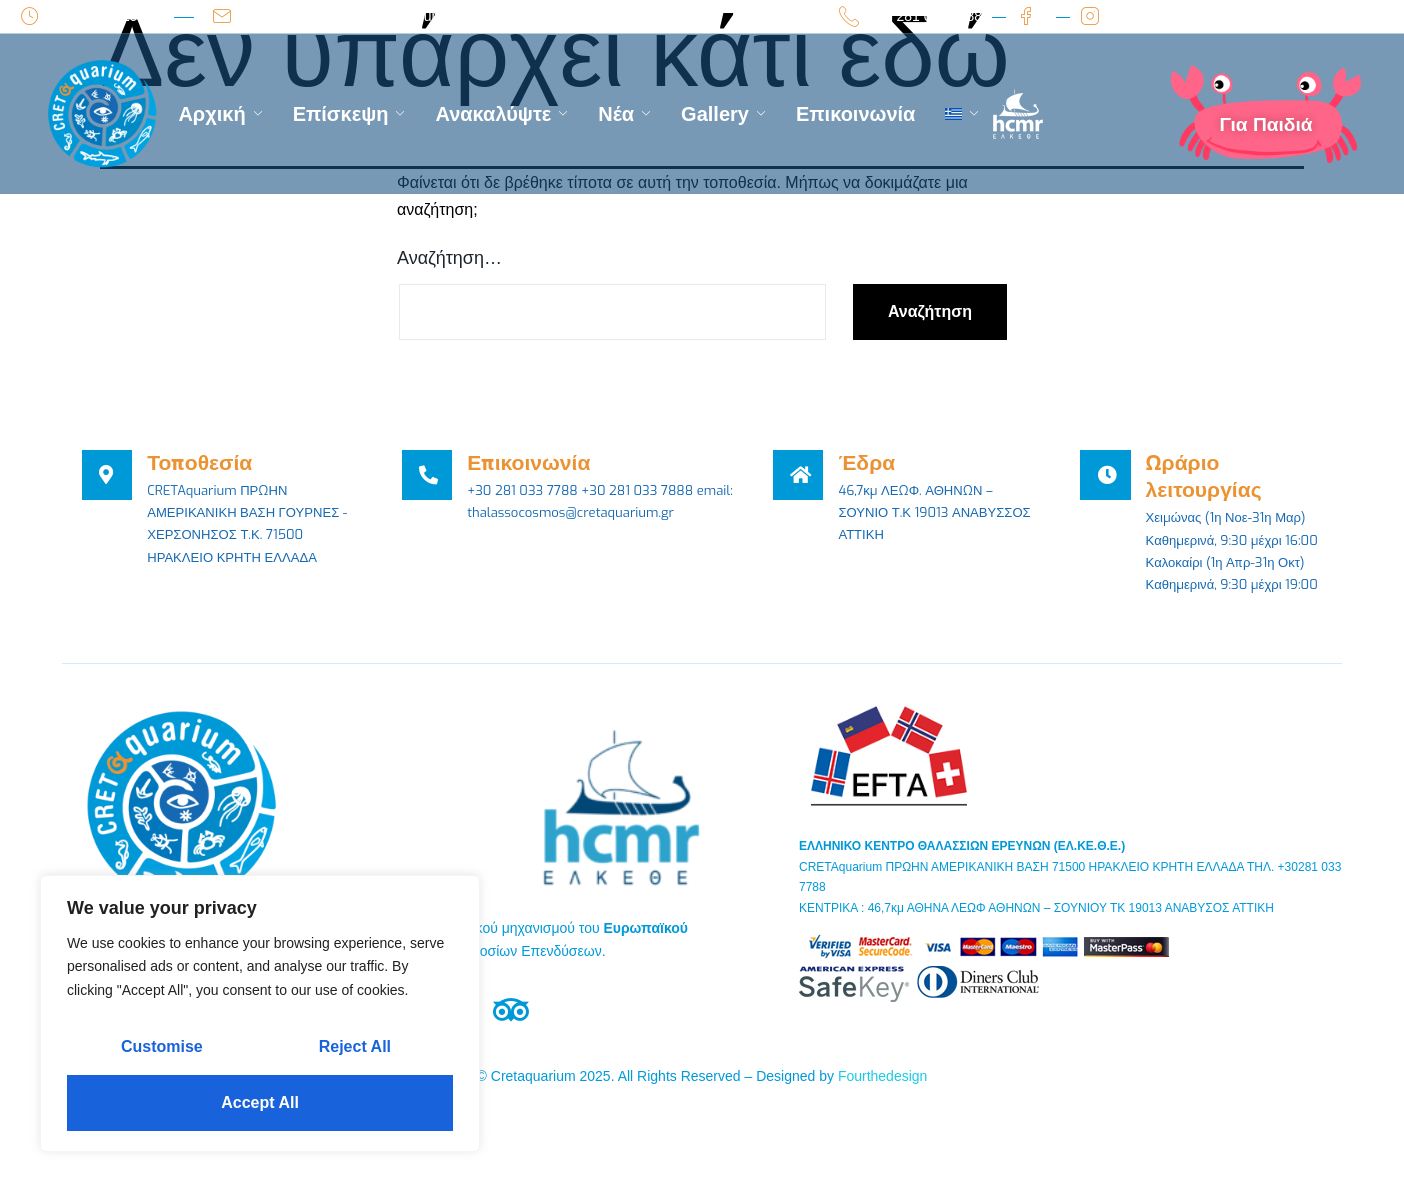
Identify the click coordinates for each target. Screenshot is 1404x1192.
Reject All (355, 1046)
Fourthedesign (883, 1109)
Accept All (260, 1102)
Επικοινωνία (855, 114)
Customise (162, 1046)
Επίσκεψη (349, 114)
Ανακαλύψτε (501, 114)
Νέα (624, 114)
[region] (260, 1013)
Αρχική (220, 114)
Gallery (723, 114)
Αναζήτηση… (449, 258)
